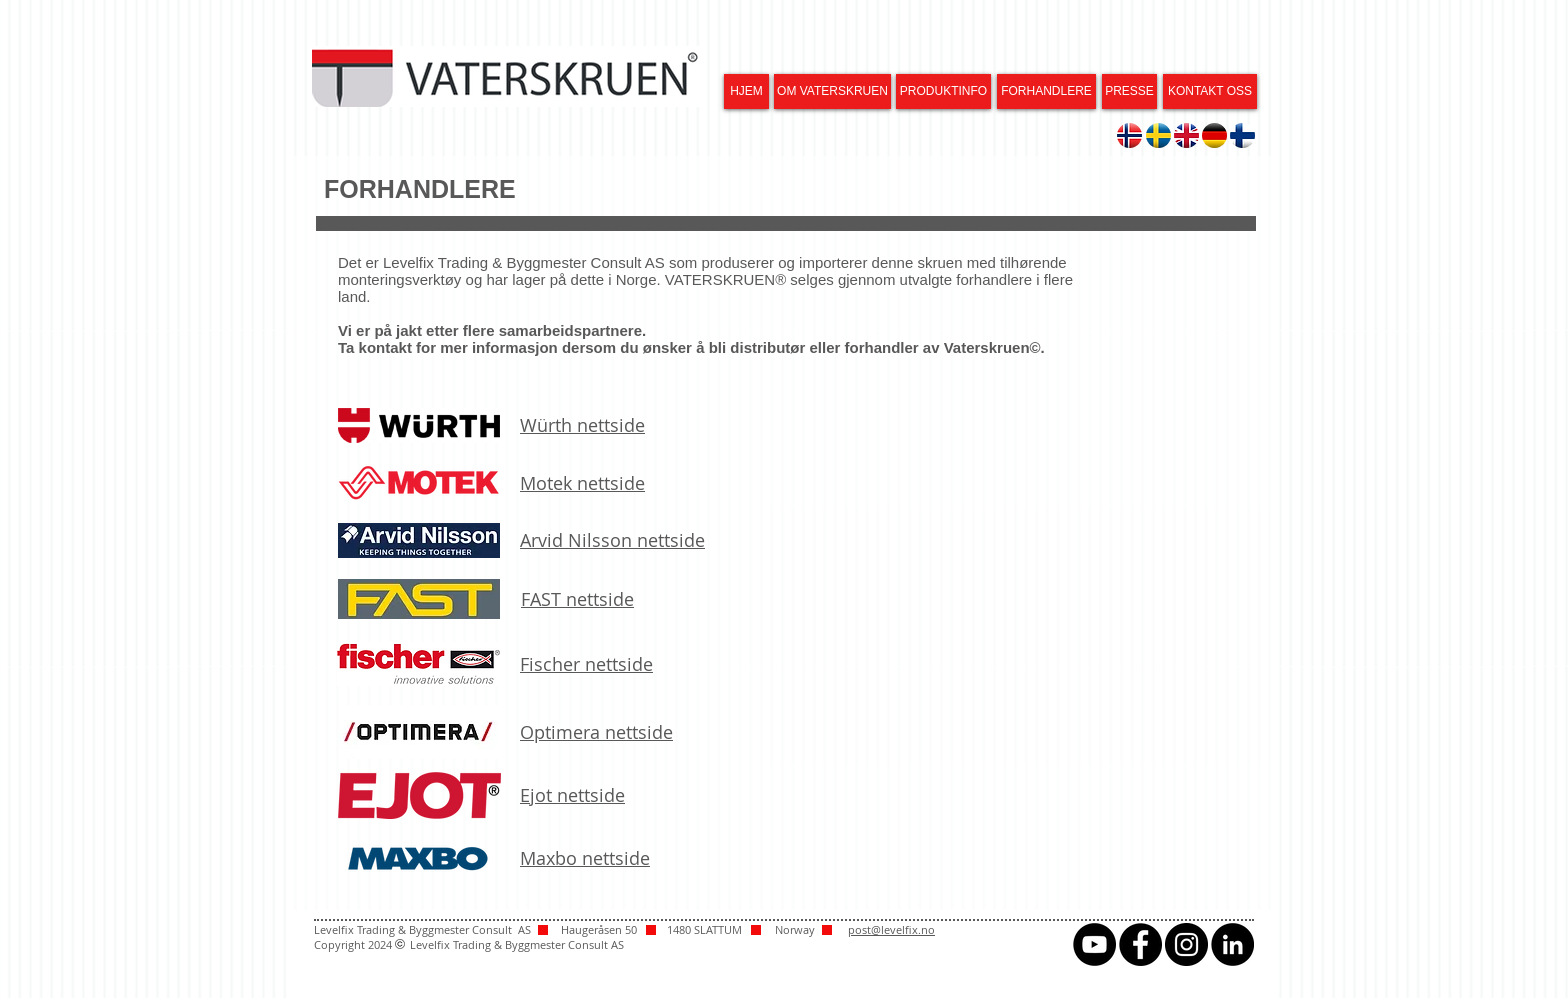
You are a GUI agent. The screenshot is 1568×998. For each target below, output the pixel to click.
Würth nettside (582, 425)
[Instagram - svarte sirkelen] (1186, 944)
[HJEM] (746, 91)
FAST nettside (577, 599)
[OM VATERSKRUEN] (832, 91)
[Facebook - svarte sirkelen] (1140, 944)
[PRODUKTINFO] (943, 91)
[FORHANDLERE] (1046, 91)
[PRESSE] (1129, 91)
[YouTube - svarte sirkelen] (1094, 944)
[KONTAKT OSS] (1210, 91)
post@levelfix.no (891, 929)
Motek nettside (582, 483)
